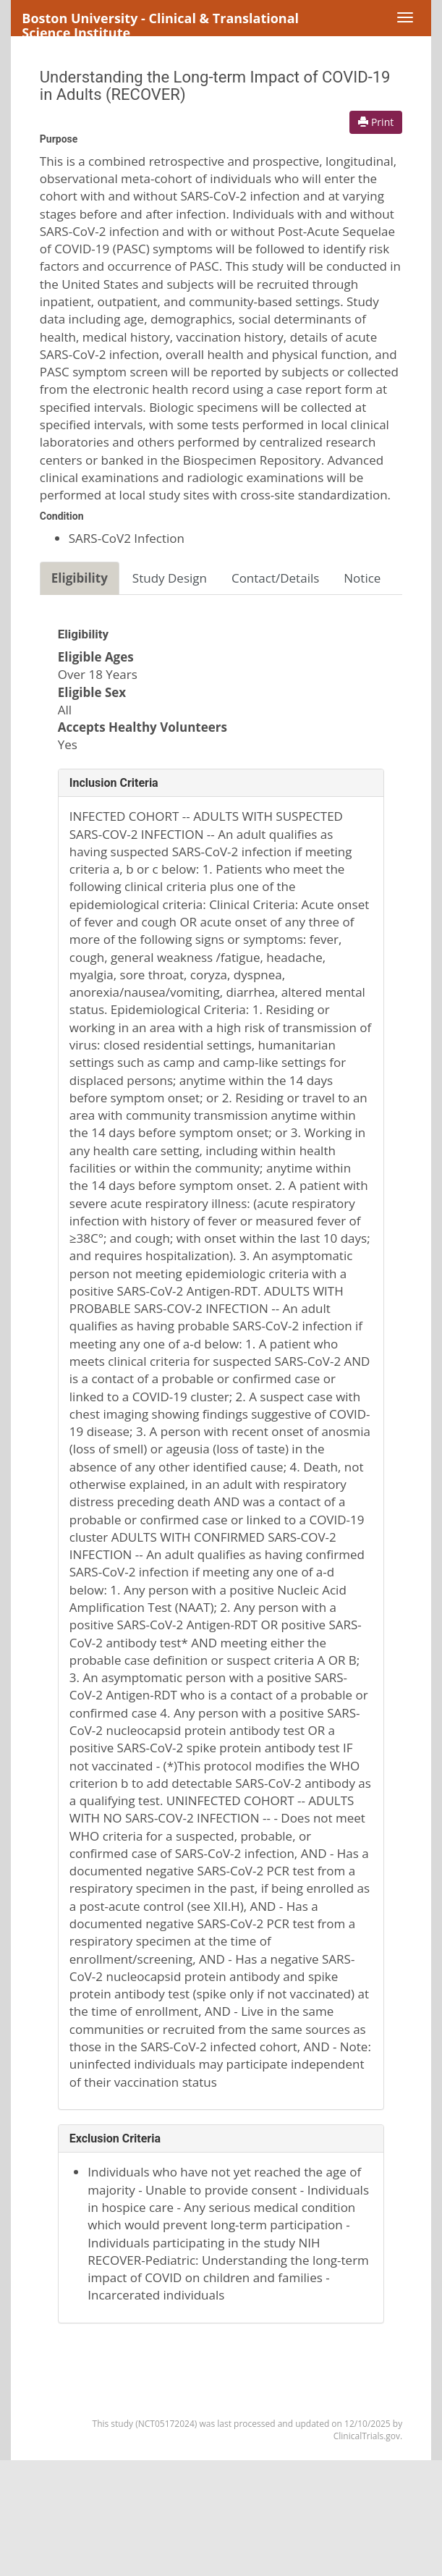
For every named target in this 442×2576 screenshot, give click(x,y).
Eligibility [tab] (79, 578)
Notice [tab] (362, 578)
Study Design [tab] (169, 578)
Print (376, 122)
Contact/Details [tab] (275, 578)
